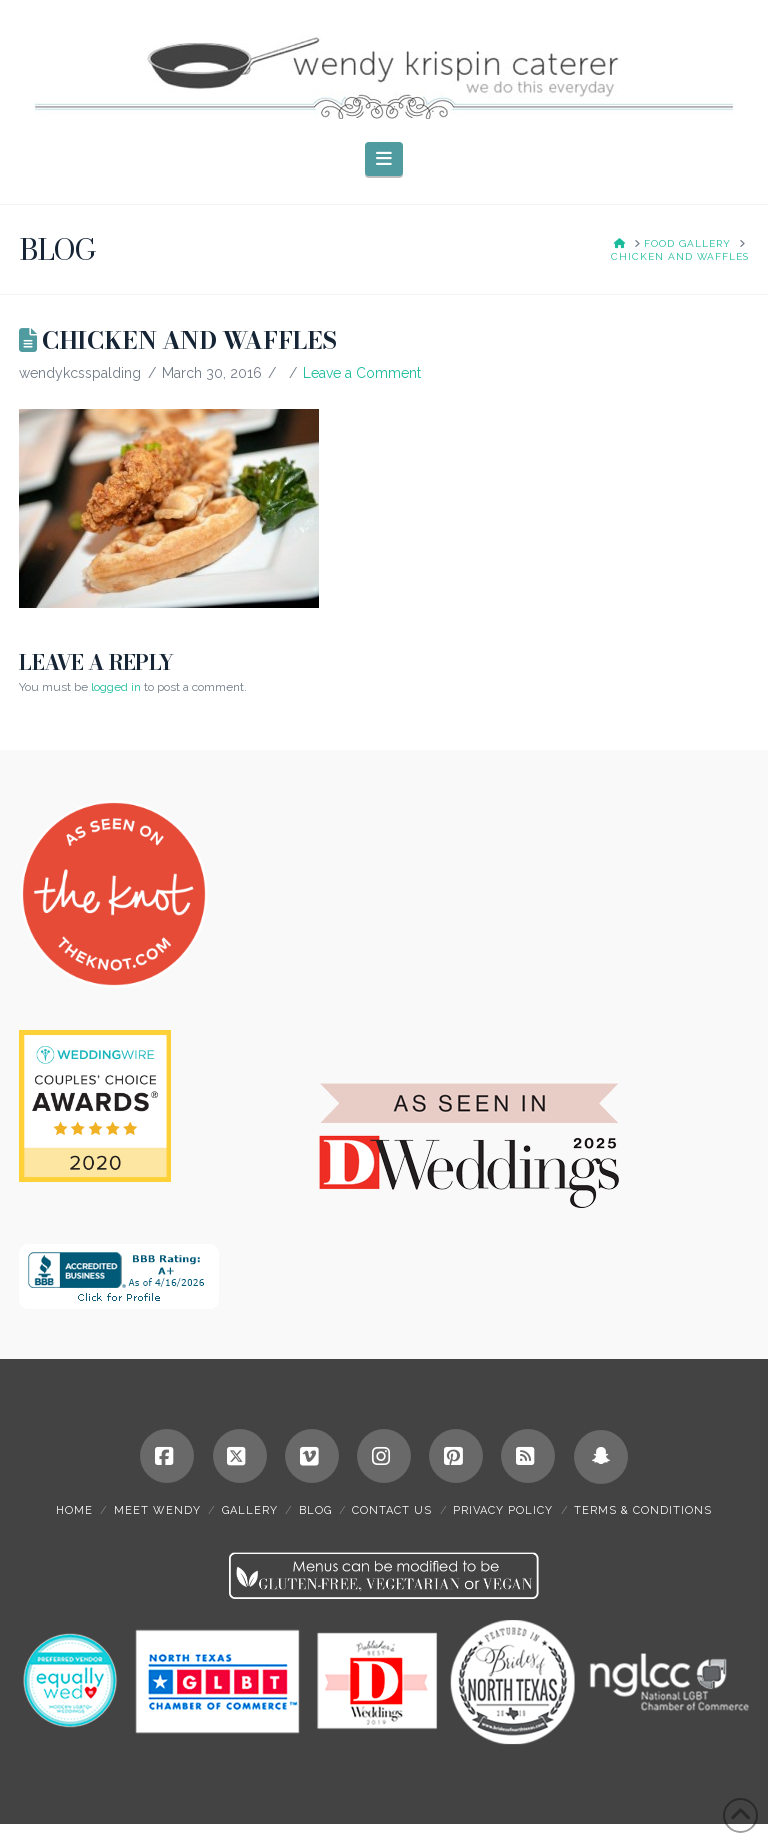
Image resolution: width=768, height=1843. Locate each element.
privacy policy (503, 1510)
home (74, 1510)
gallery (250, 1510)
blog (315, 1510)
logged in (116, 687)
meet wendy (157, 1510)
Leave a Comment (362, 373)
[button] (384, 159)
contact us (392, 1510)
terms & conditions (643, 1510)
